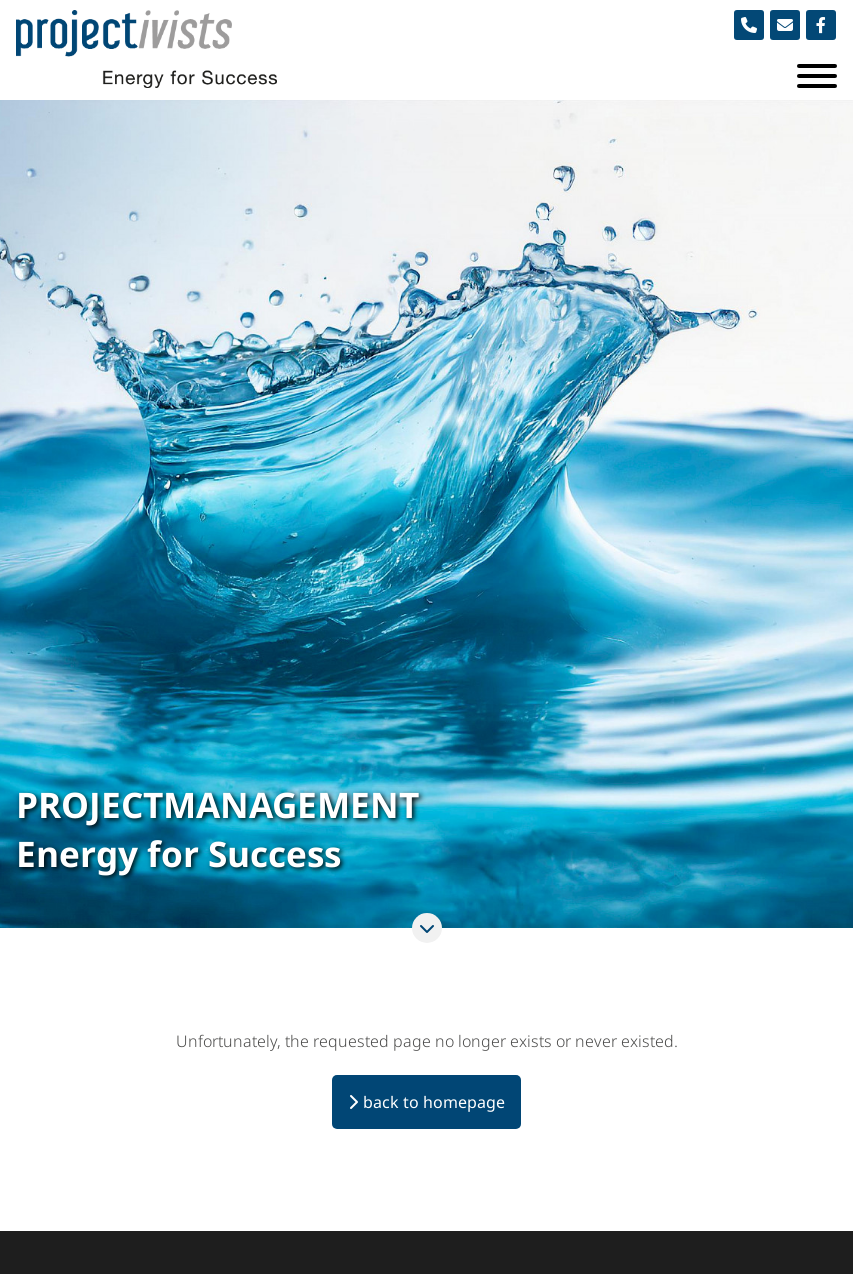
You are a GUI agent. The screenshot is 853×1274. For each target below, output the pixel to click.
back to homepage (434, 1102)
